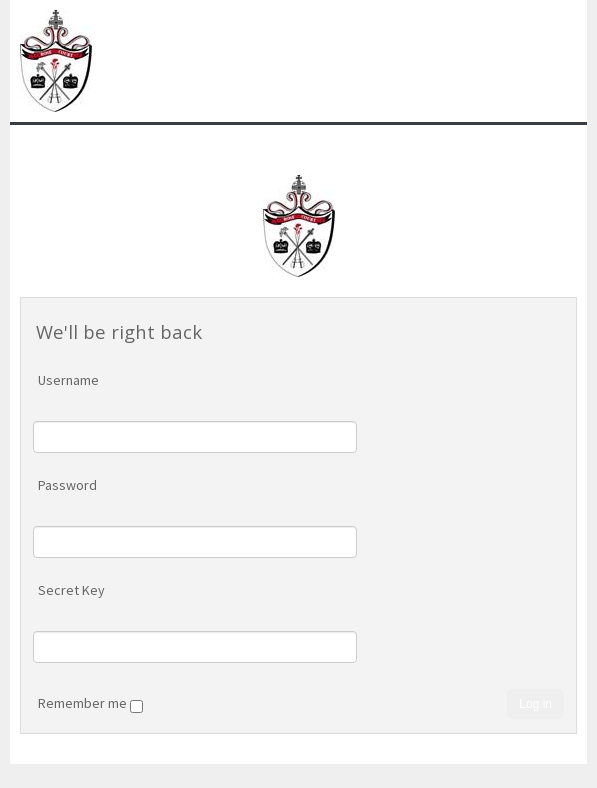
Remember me (90, 704)
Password (67, 485)
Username (68, 380)
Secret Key (71, 590)
